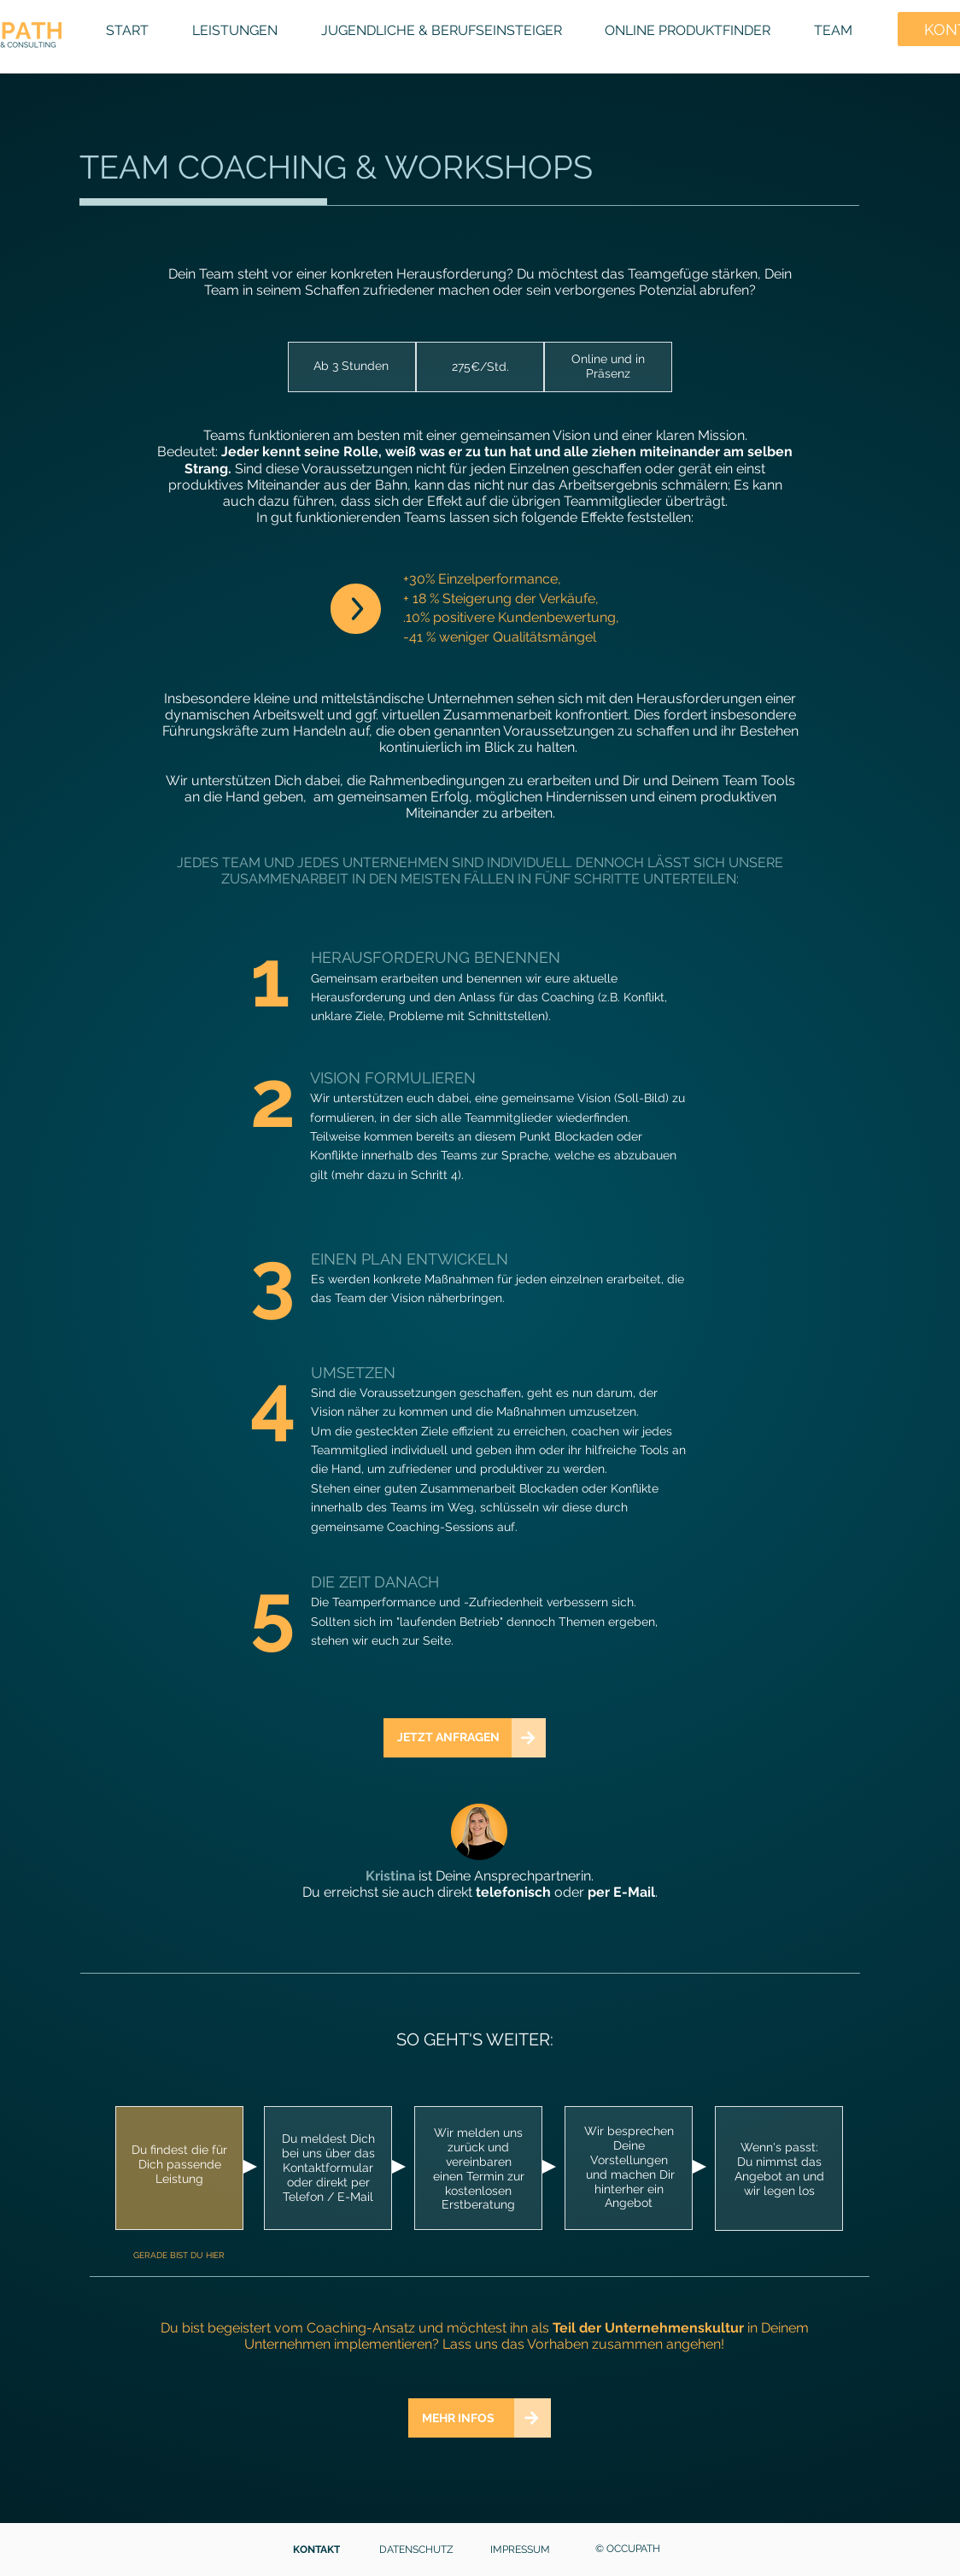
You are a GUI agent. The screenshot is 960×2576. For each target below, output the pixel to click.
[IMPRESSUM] (521, 2549)
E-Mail (634, 1892)
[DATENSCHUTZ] (417, 2549)
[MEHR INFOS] (461, 2418)
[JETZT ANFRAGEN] (447, 1737)
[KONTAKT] (317, 2549)
